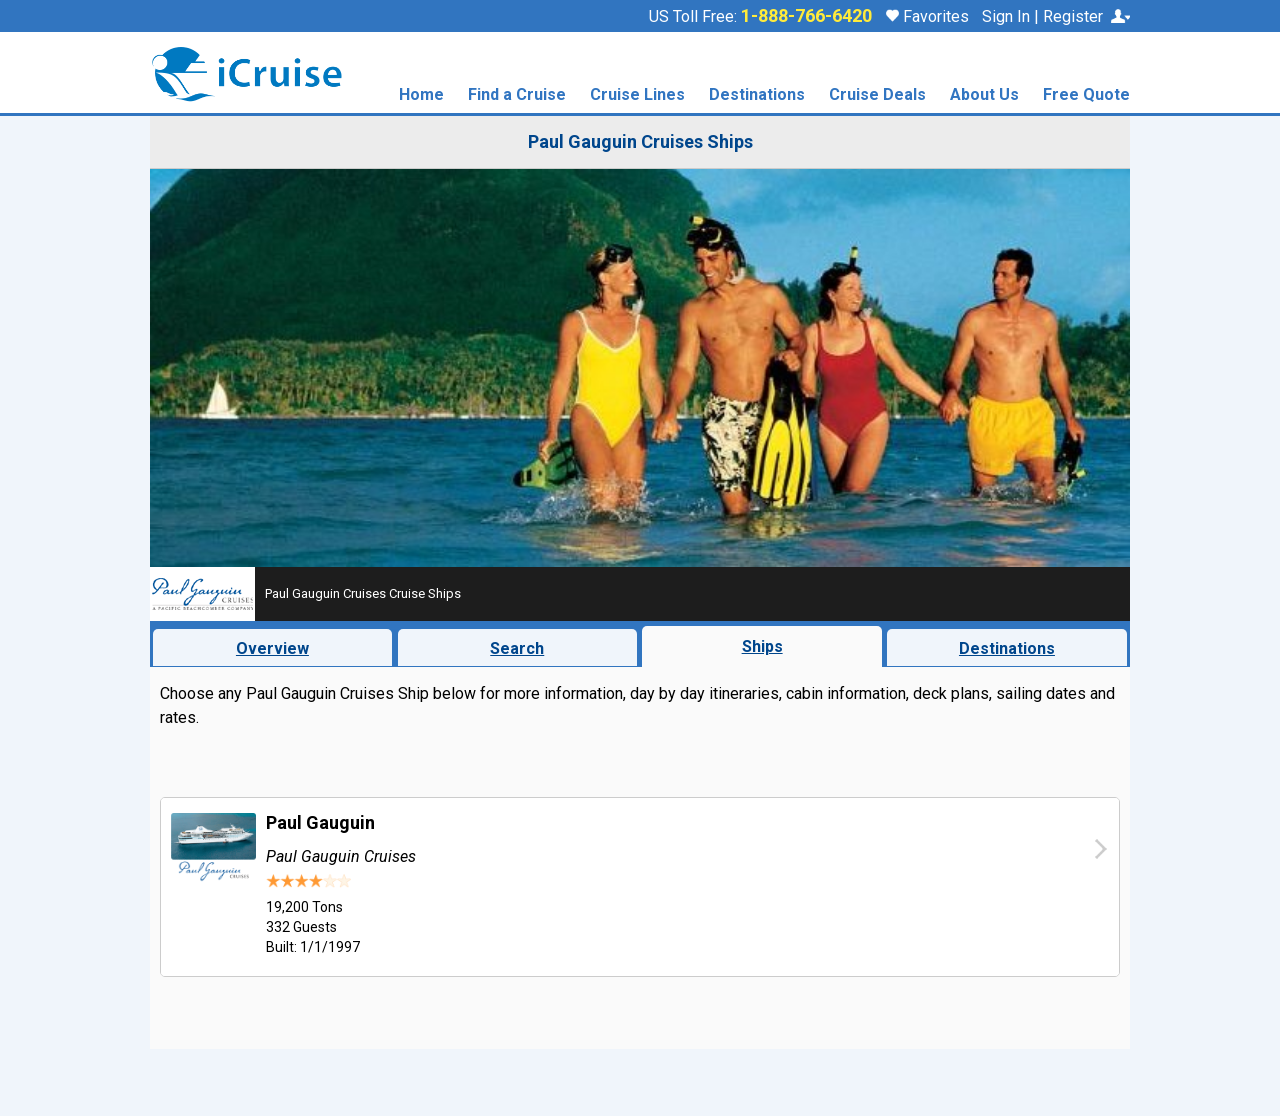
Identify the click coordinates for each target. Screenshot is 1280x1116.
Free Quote (1086, 95)
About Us (984, 95)
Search (517, 648)
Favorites (927, 16)
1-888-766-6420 (806, 16)
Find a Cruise (517, 95)
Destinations (757, 95)
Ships (762, 646)
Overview (272, 648)
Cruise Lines (637, 95)
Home (421, 95)
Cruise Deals (877, 95)
